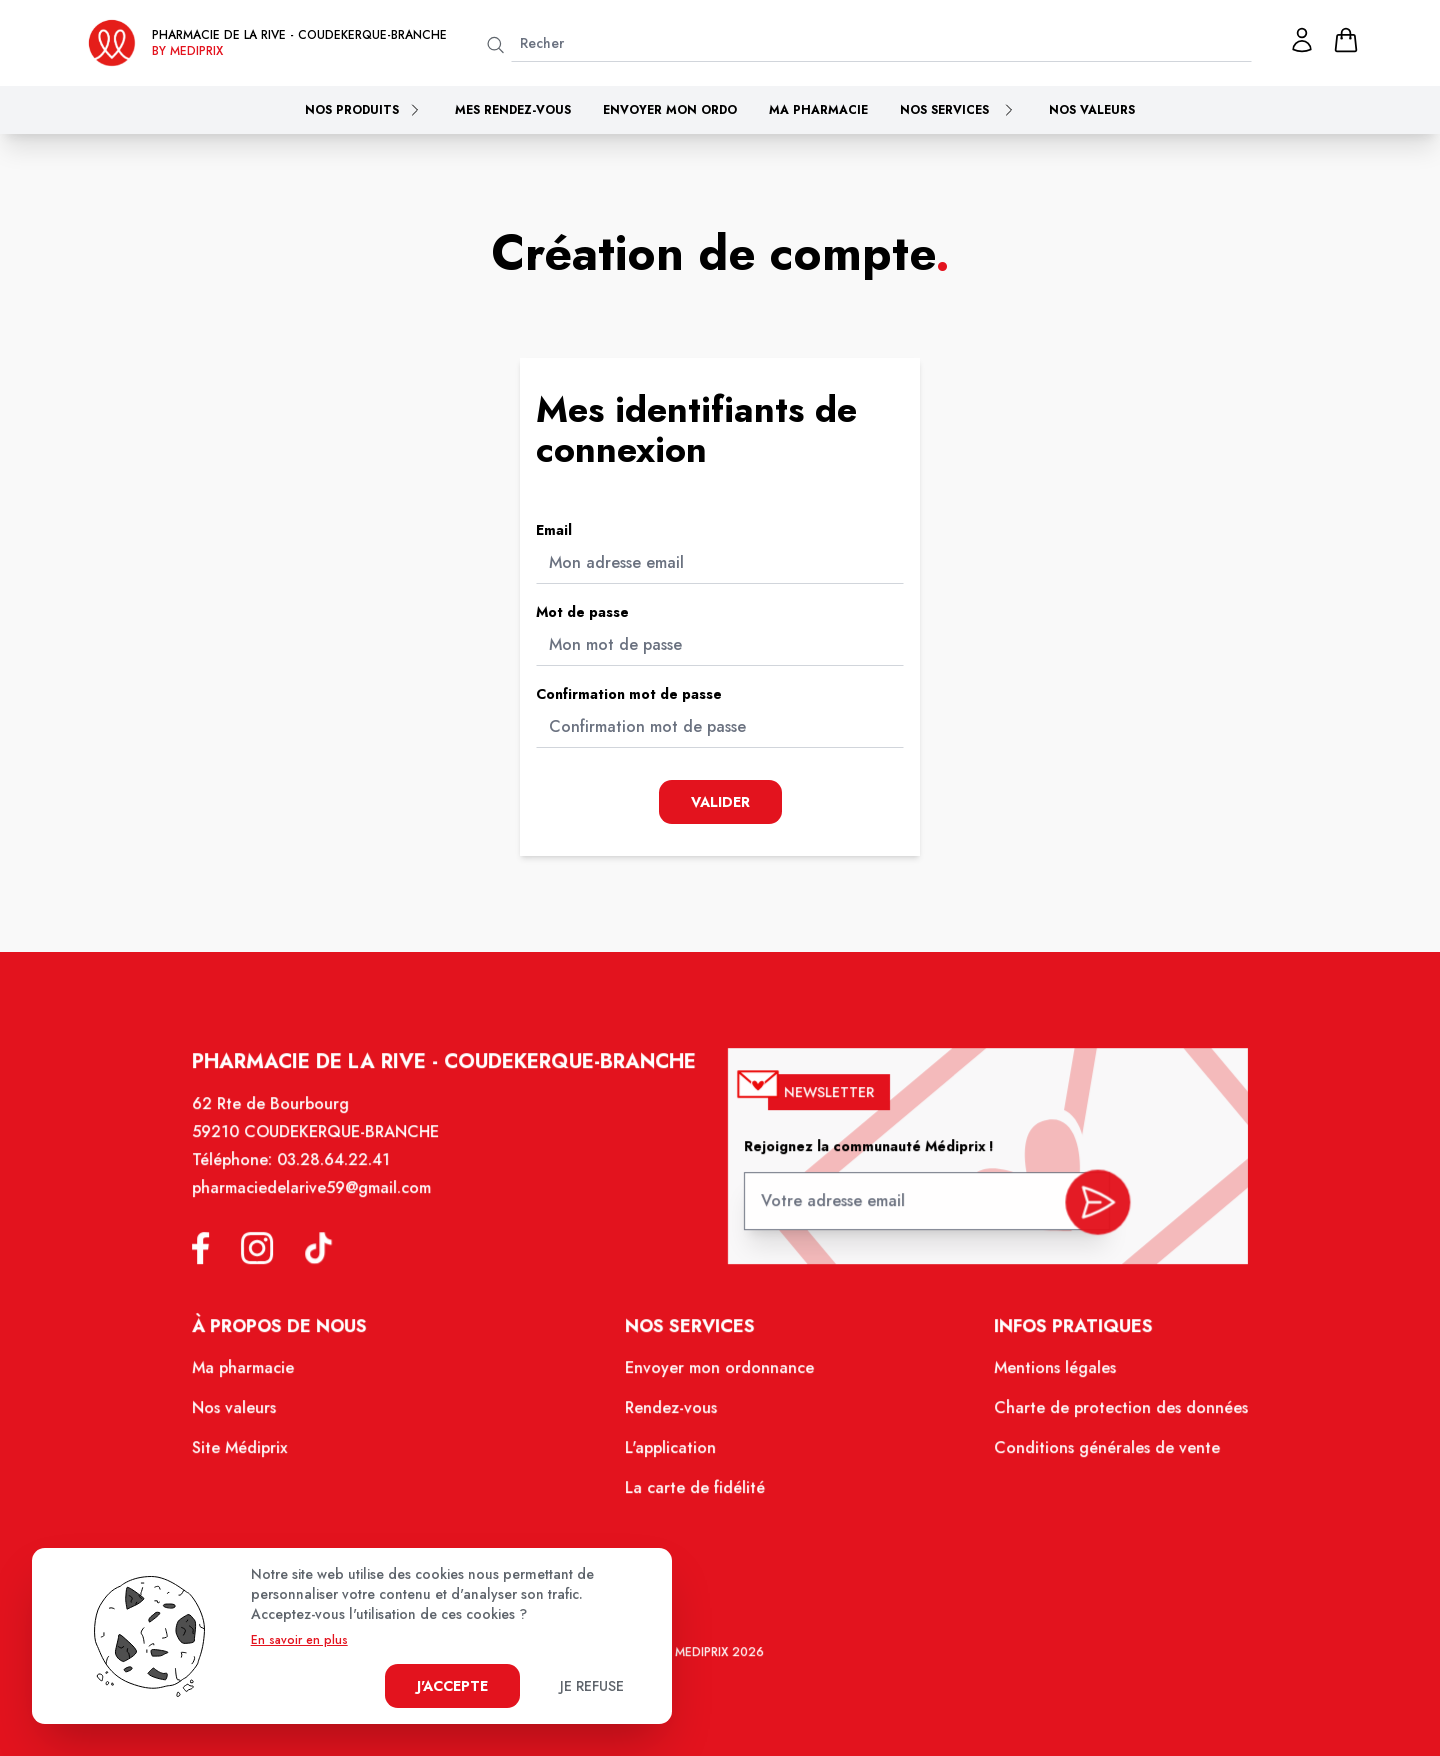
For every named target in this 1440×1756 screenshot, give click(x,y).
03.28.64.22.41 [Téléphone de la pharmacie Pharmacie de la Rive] (348, 1179)
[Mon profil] (1302, 40)
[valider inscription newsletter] (1083, 1213)
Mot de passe (582, 612)
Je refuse (592, 1686)
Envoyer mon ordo (670, 110)
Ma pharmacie (818, 110)
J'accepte (452, 1686)
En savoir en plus (299, 1640)
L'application (672, 1456)
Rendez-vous (673, 1417)
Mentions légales (1041, 1379)
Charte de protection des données (1105, 1417)
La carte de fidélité (696, 1494)
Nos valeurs (1092, 110)
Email (554, 530)
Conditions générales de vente (1091, 1456)
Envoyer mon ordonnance (720, 1379)
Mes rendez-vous (513, 110)
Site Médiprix (258, 1456)
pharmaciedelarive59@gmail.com (328, 1206)
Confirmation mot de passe (629, 694)
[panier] (1346, 40)
